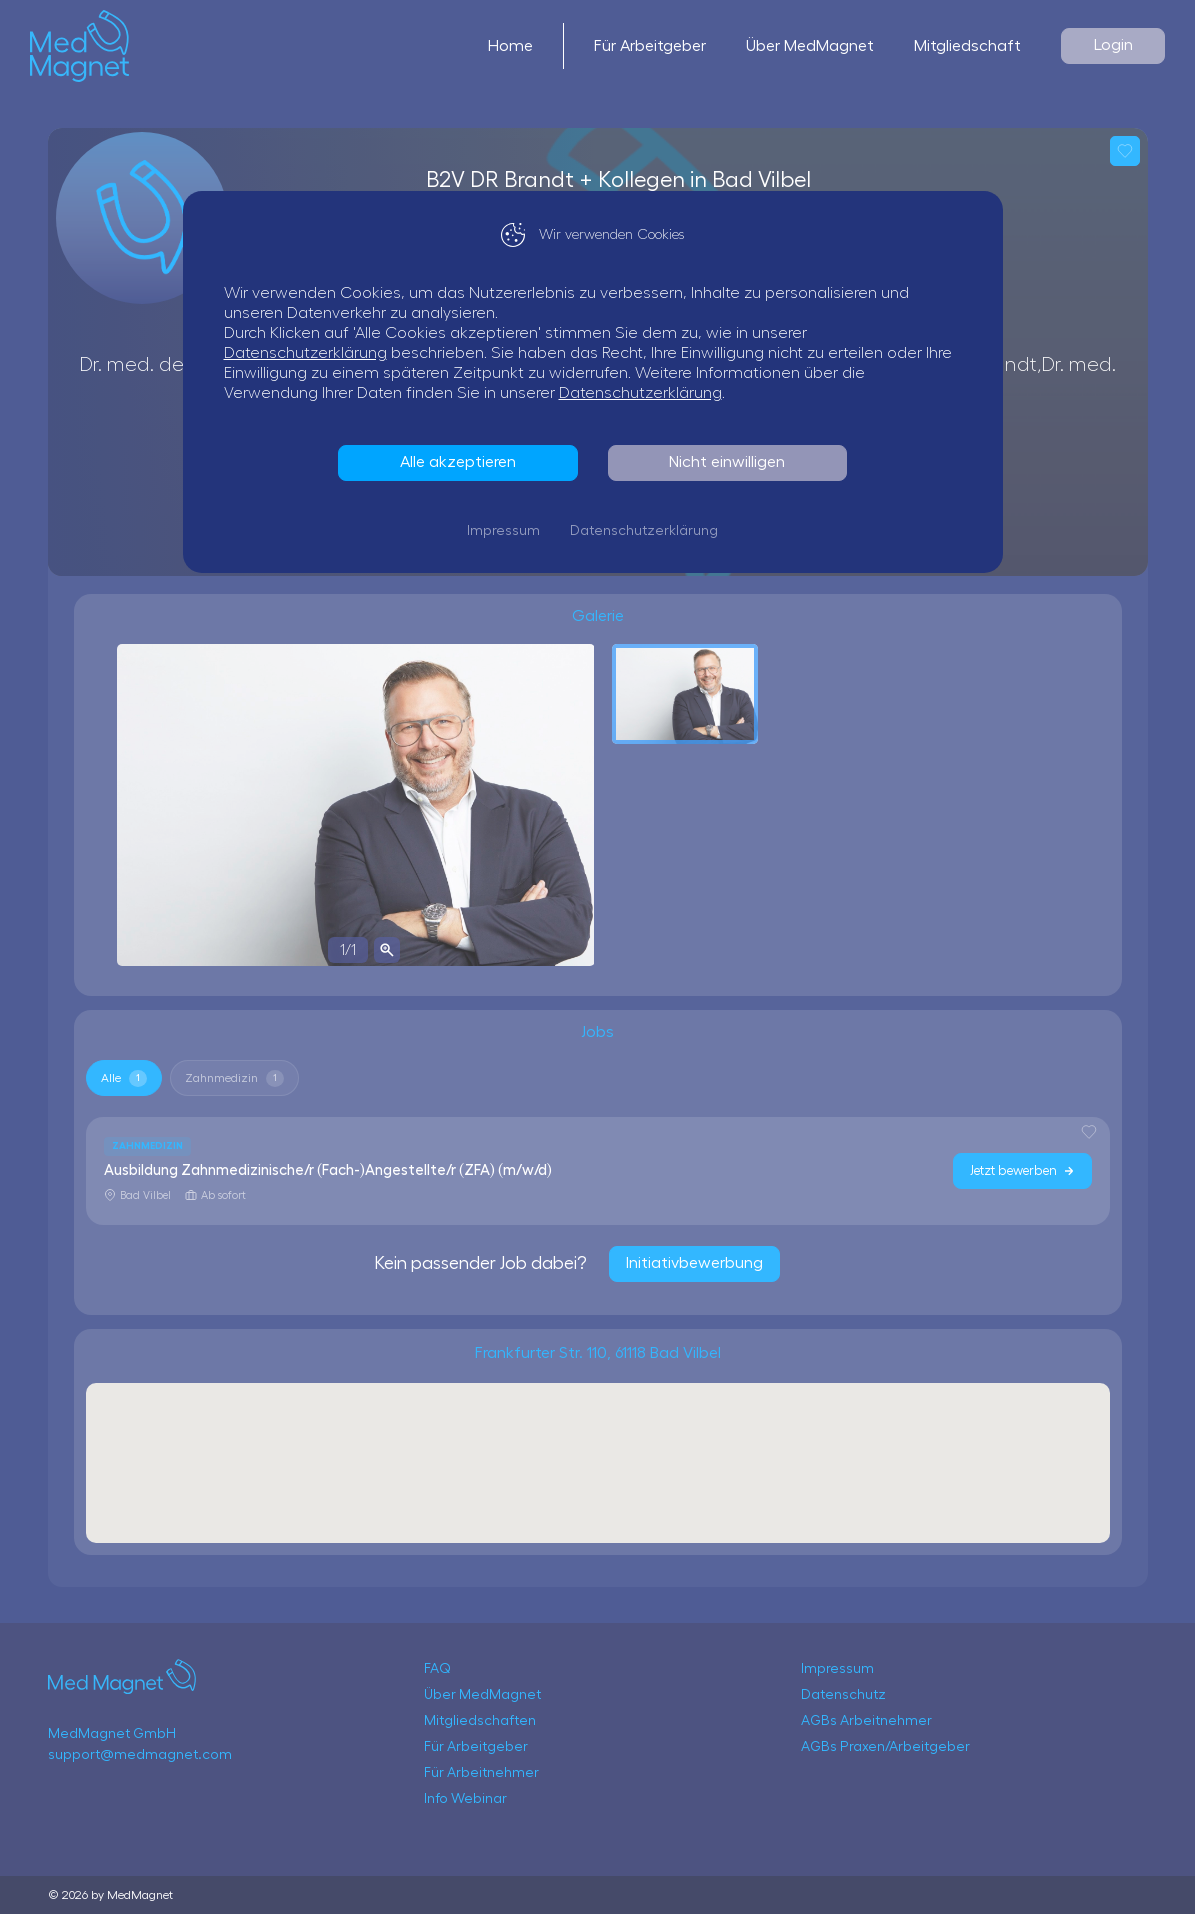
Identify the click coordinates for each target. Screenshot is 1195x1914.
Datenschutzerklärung (310, 353)
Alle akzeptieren (463, 462)
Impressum (508, 531)
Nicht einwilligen (732, 462)
